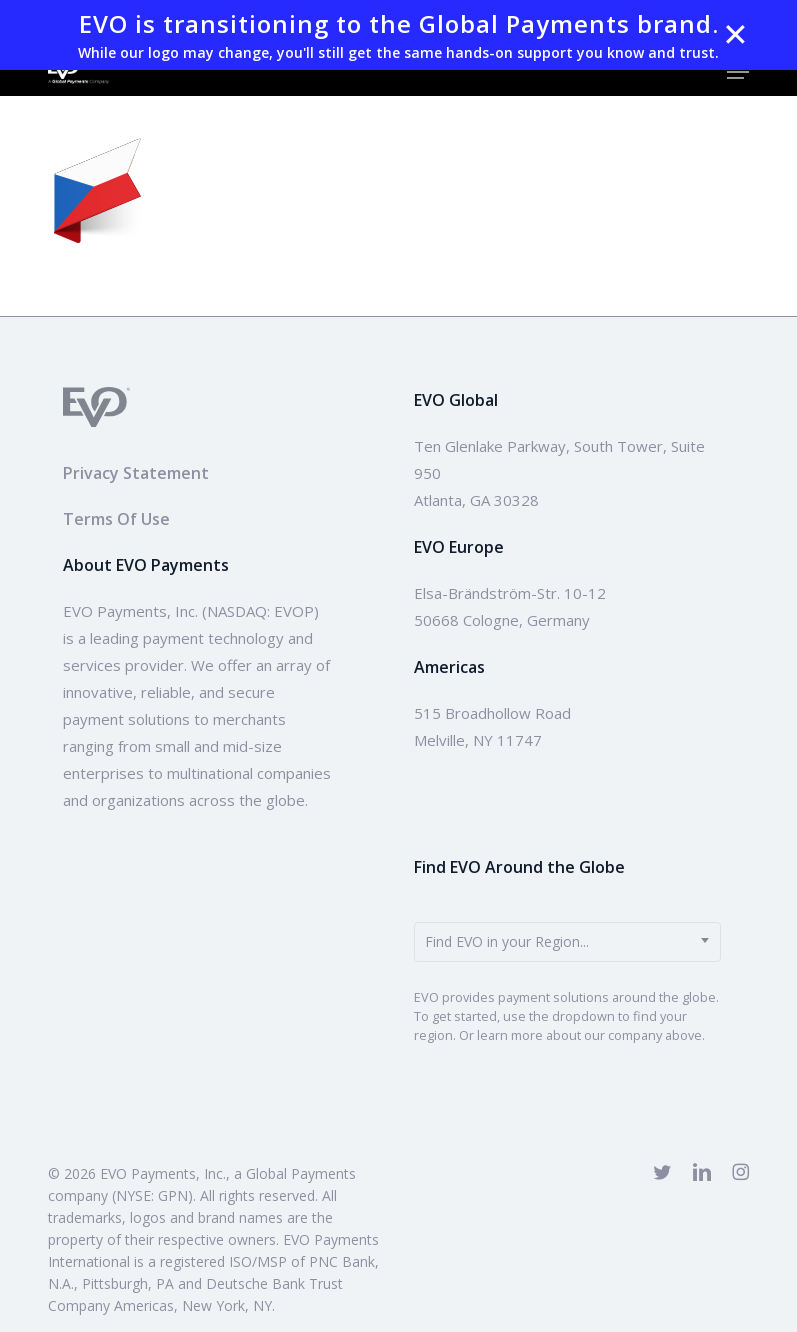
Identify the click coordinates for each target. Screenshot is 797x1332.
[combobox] (567, 942)
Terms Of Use (116, 519)
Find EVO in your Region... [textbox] (507, 941)
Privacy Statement (136, 473)
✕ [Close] (735, 35)
